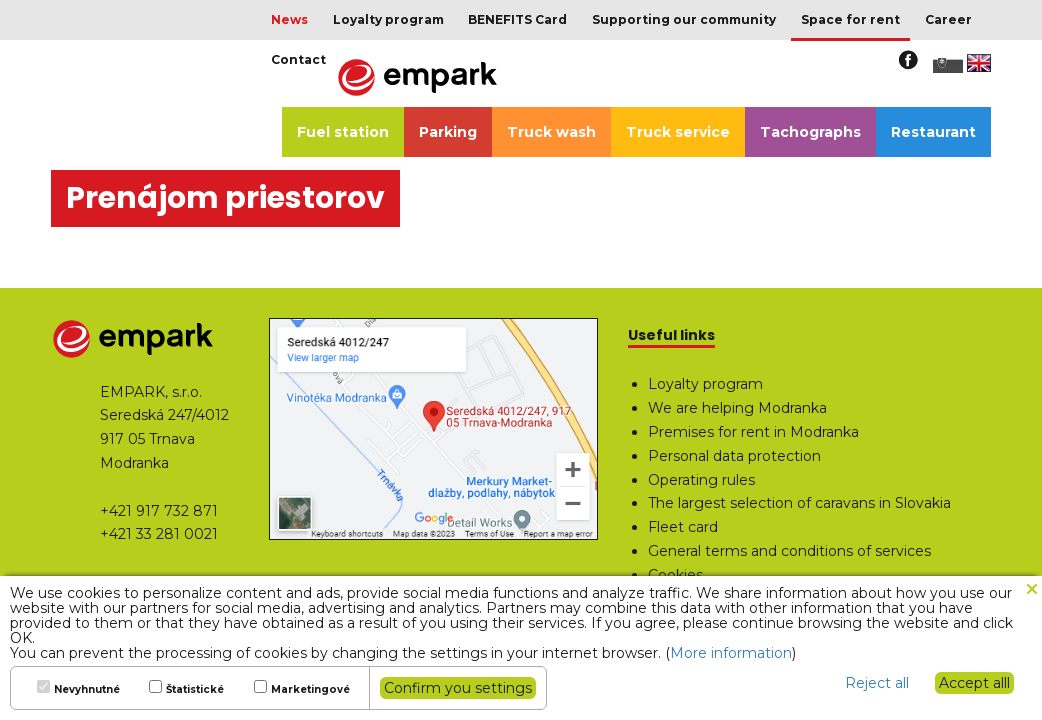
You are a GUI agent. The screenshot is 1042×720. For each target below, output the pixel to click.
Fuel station (343, 132)
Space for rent (850, 19)
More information (731, 653)
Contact (298, 59)
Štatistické (195, 690)
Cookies (675, 575)
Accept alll (974, 683)
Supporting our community (684, 19)
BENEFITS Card (517, 19)
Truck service (678, 132)
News (289, 19)
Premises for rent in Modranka (753, 432)
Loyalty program (388, 19)
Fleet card (683, 527)
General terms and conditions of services (789, 551)
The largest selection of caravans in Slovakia (799, 503)
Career (948, 19)
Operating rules (701, 480)
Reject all (877, 683)
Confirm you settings (458, 688)
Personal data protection (734, 456)
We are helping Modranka (737, 408)
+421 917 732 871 (159, 511)
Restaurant (933, 132)
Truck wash (551, 132)
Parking (448, 132)
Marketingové (310, 690)
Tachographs (810, 132)
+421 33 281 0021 (159, 534)
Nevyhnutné (87, 690)
